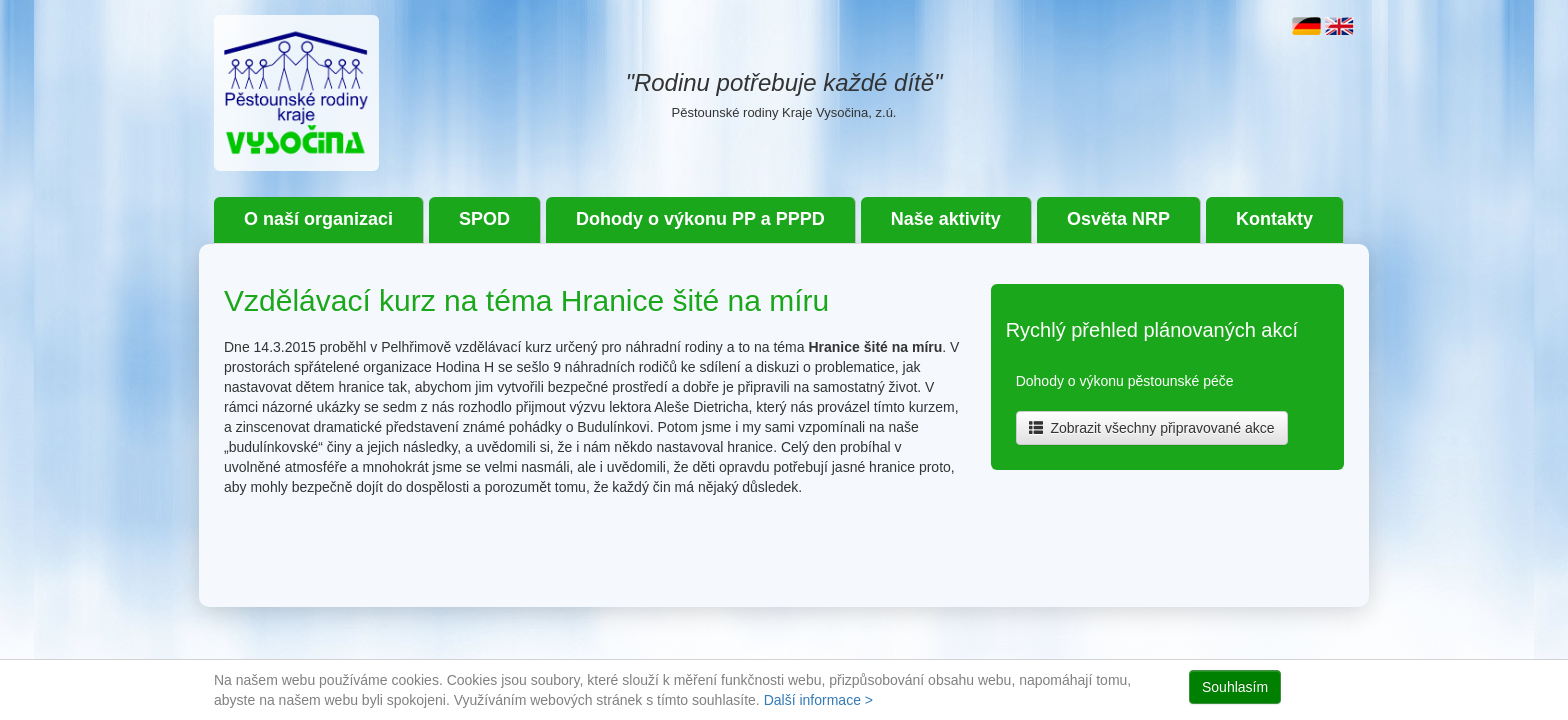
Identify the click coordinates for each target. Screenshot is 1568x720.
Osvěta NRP (1118, 219)
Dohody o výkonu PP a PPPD (700, 219)
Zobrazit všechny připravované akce (1152, 428)
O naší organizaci (318, 219)
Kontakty (1274, 219)
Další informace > (818, 700)
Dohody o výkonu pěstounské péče (1125, 381)
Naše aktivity (946, 219)
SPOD (484, 219)
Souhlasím (1235, 687)
